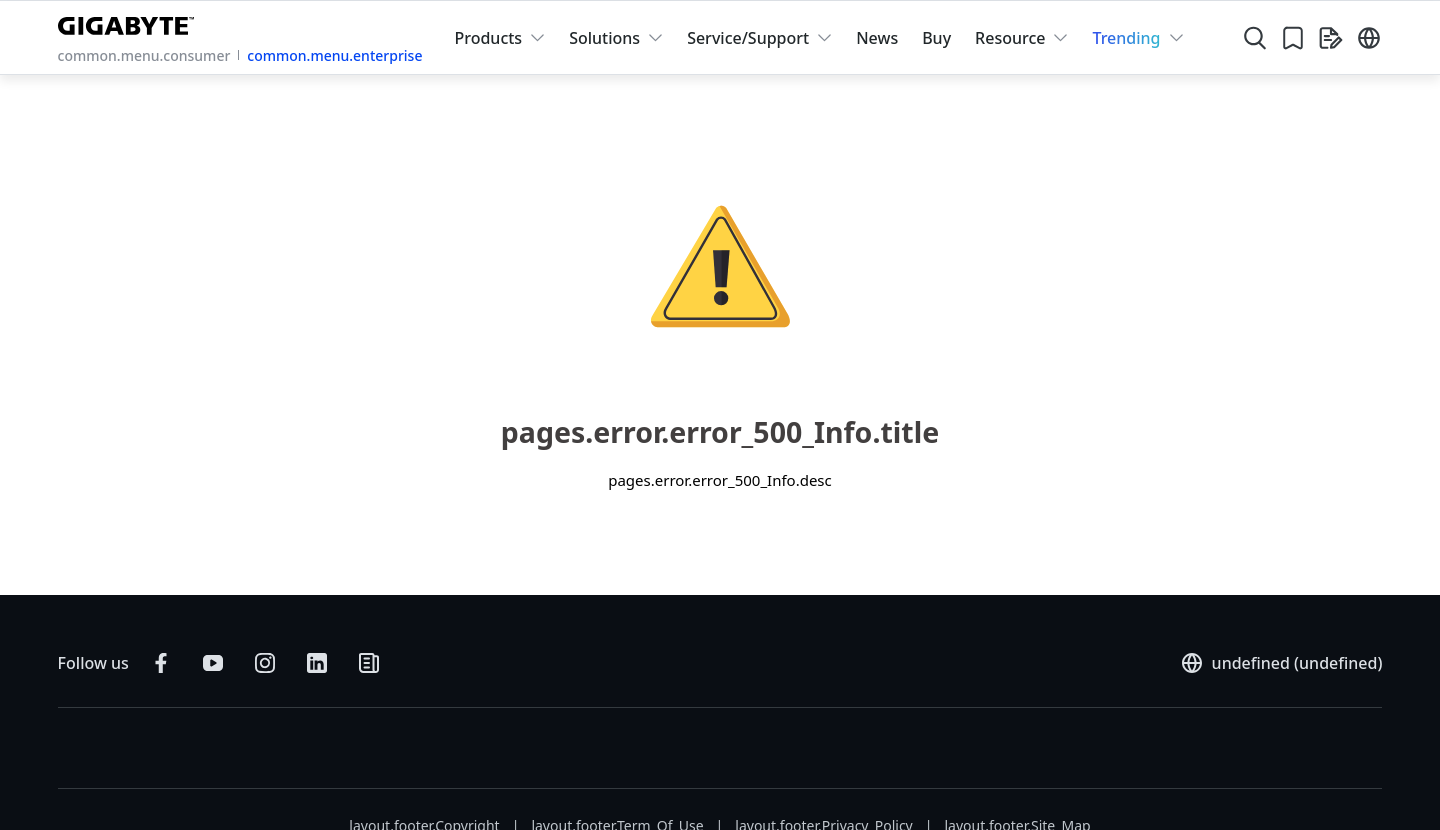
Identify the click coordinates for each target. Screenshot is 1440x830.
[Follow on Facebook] (161, 663)
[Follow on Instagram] (265, 663)
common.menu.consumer (144, 55)
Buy (936, 38)
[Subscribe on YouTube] (213, 663)
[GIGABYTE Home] (130, 22)
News (877, 38)
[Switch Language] (1369, 38)
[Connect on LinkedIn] (317, 663)
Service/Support (748, 38)
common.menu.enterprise (334, 55)
